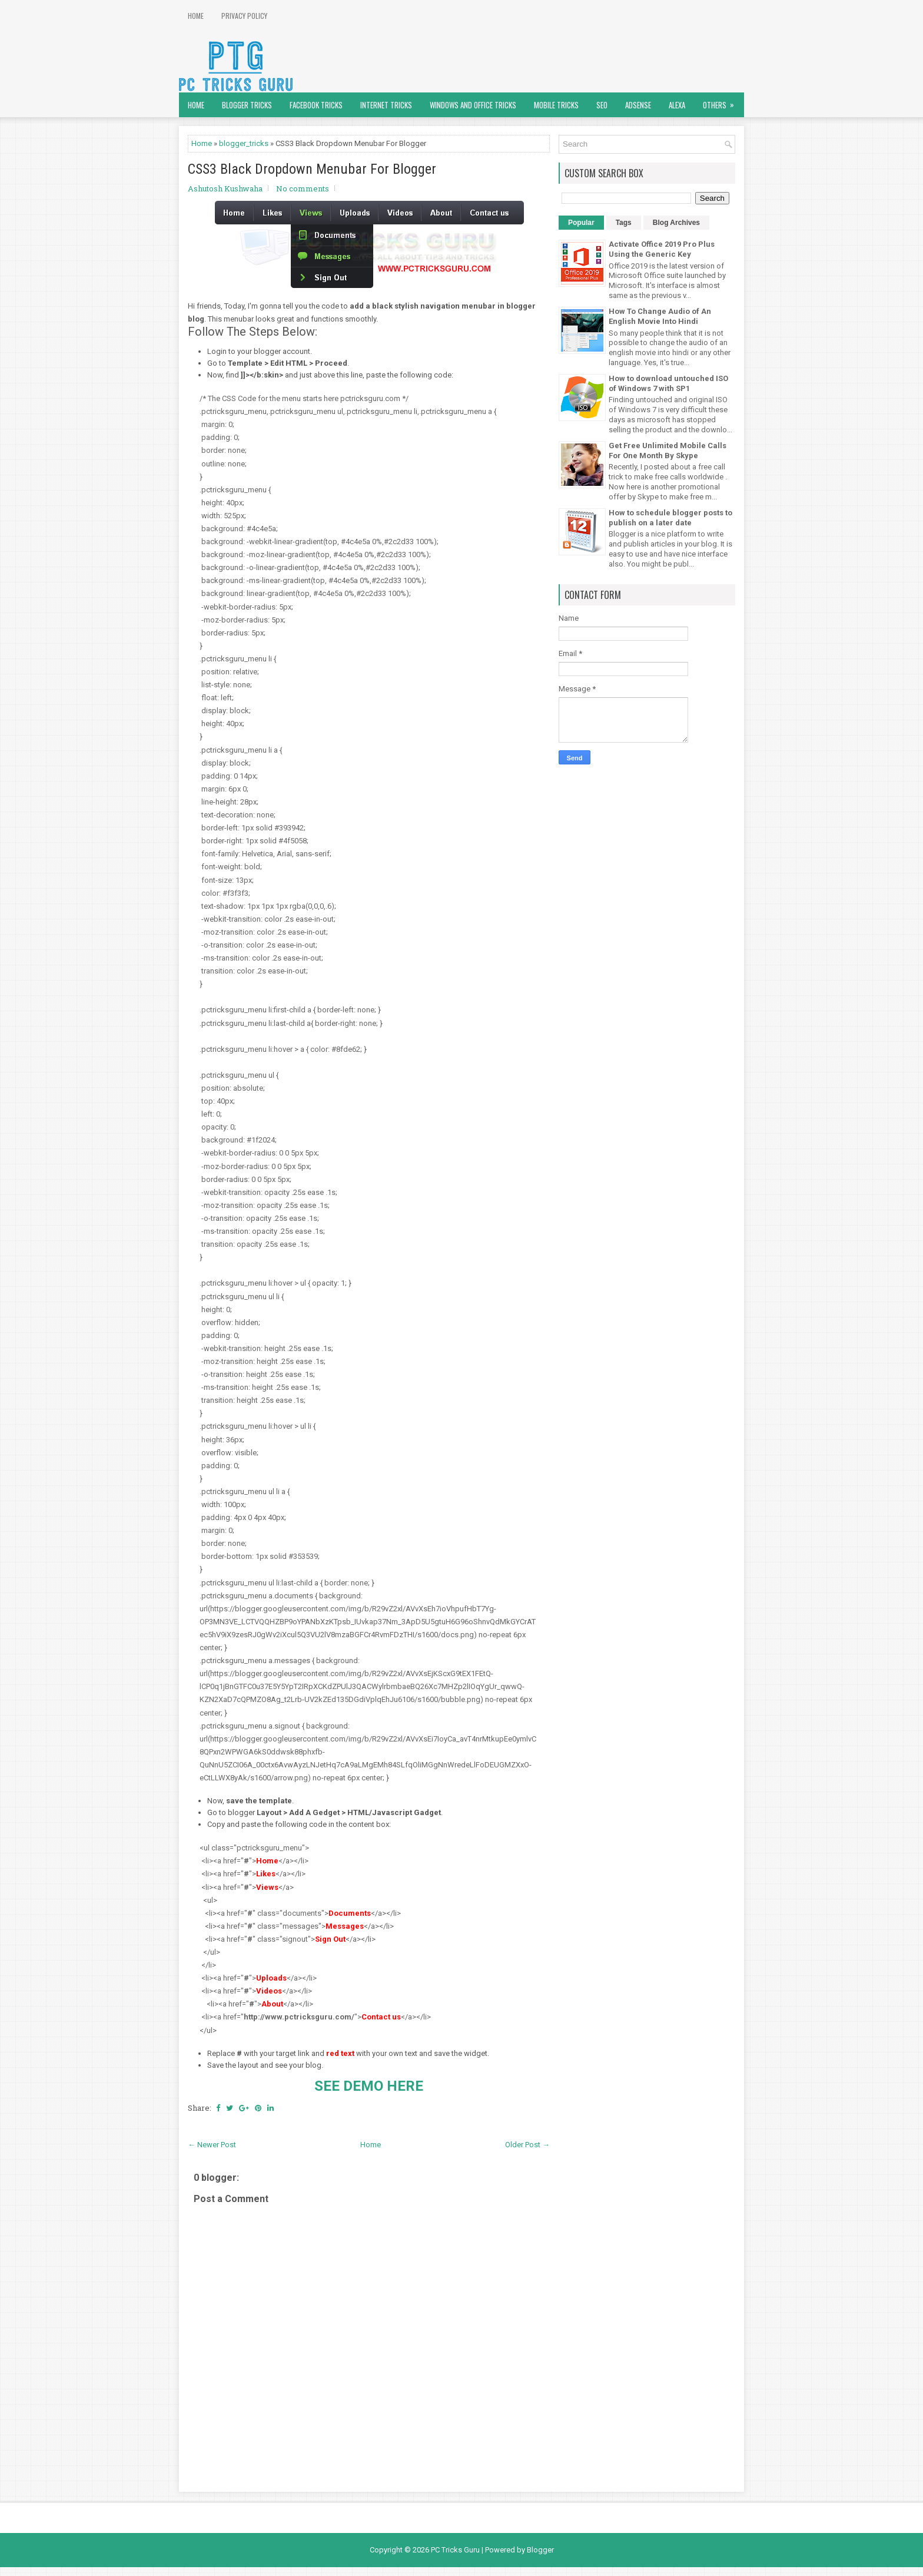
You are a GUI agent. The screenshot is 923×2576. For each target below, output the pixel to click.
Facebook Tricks (316, 105)
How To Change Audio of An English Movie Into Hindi (660, 316)
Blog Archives (676, 222)
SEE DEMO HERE (368, 2086)
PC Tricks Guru (455, 2549)
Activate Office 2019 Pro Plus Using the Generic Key (662, 249)
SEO (601, 105)
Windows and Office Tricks (473, 105)
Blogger (540, 2549)
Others (722, 101)
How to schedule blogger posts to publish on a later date (670, 517)
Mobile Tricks (556, 105)
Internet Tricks (386, 105)
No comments (302, 188)
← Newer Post (212, 2144)
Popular (581, 222)
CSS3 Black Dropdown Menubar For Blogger (312, 169)
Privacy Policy (244, 16)
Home (196, 16)
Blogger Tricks (247, 105)
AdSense (638, 105)
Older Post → (527, 2144)
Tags (624, 222)
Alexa (677, 105)
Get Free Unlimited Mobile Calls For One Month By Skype (667, 450)
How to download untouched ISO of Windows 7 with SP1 (668, 383)
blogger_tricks (243, 143)
